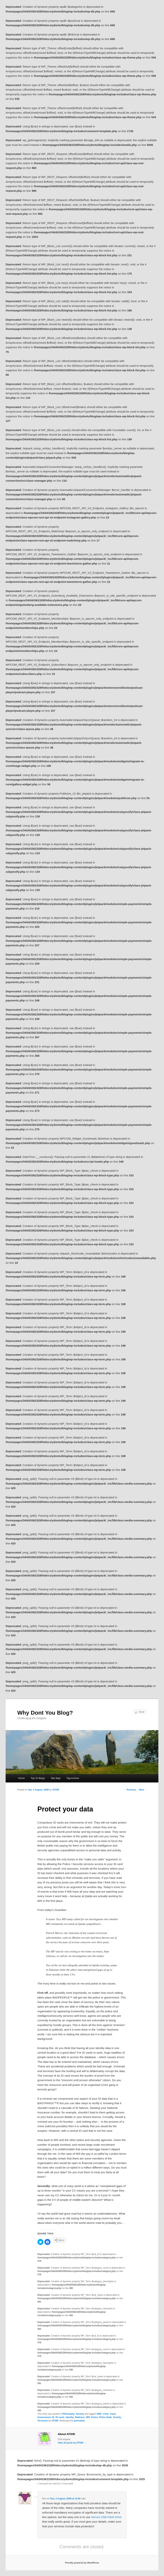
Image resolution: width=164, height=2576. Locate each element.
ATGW (55, 1789)
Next (143, 1789)
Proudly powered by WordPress (82, 2562)
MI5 (88, 2417)
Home (21, 1778)
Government (44, 2417)
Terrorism (42, 2420)
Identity (70, 2417)
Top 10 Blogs (38, 1778)
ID (53, 2417)
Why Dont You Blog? (45, 1713)
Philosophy (68, 2414)
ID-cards (60, 2417)
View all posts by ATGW (72, 2442)
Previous (130, 1789)
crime (106, 2414)
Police (94, 2417)
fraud (113, 2414)
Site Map (55, 1778)
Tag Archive (72, 1778)
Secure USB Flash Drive (106, 2517)
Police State (105, 2417)
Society (80, 2414)
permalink (79, 2420)
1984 (98, 2414)
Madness (80, 2417)
